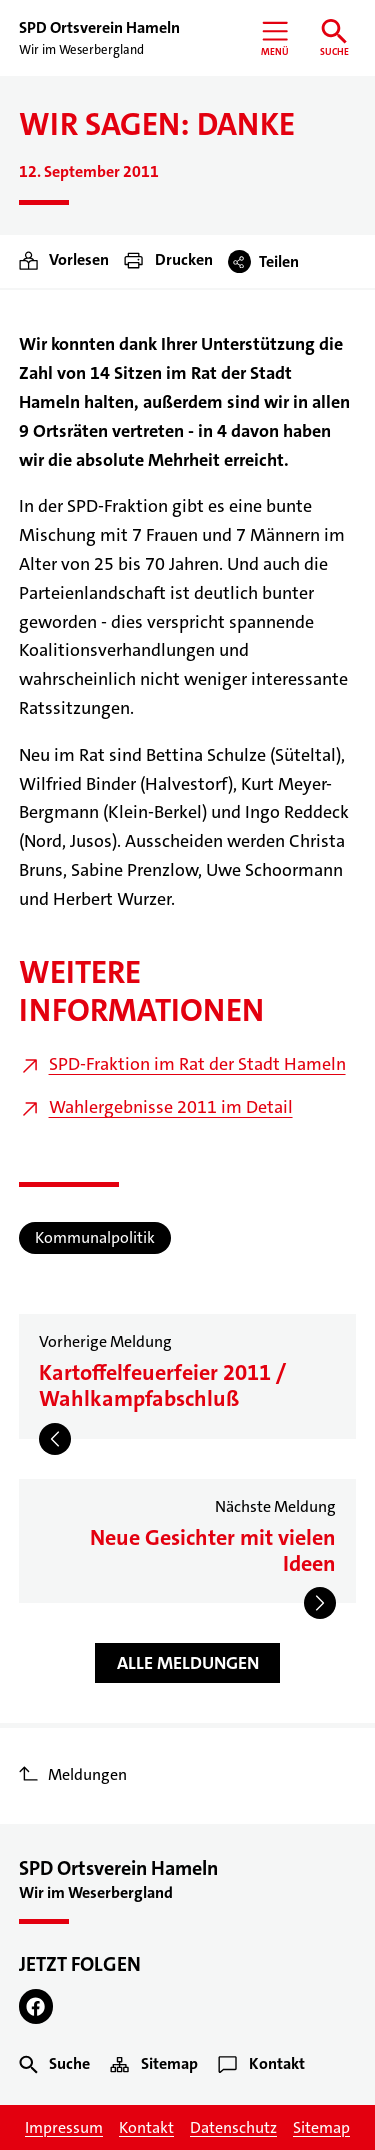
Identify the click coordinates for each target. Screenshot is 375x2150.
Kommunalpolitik (95, 1237)
